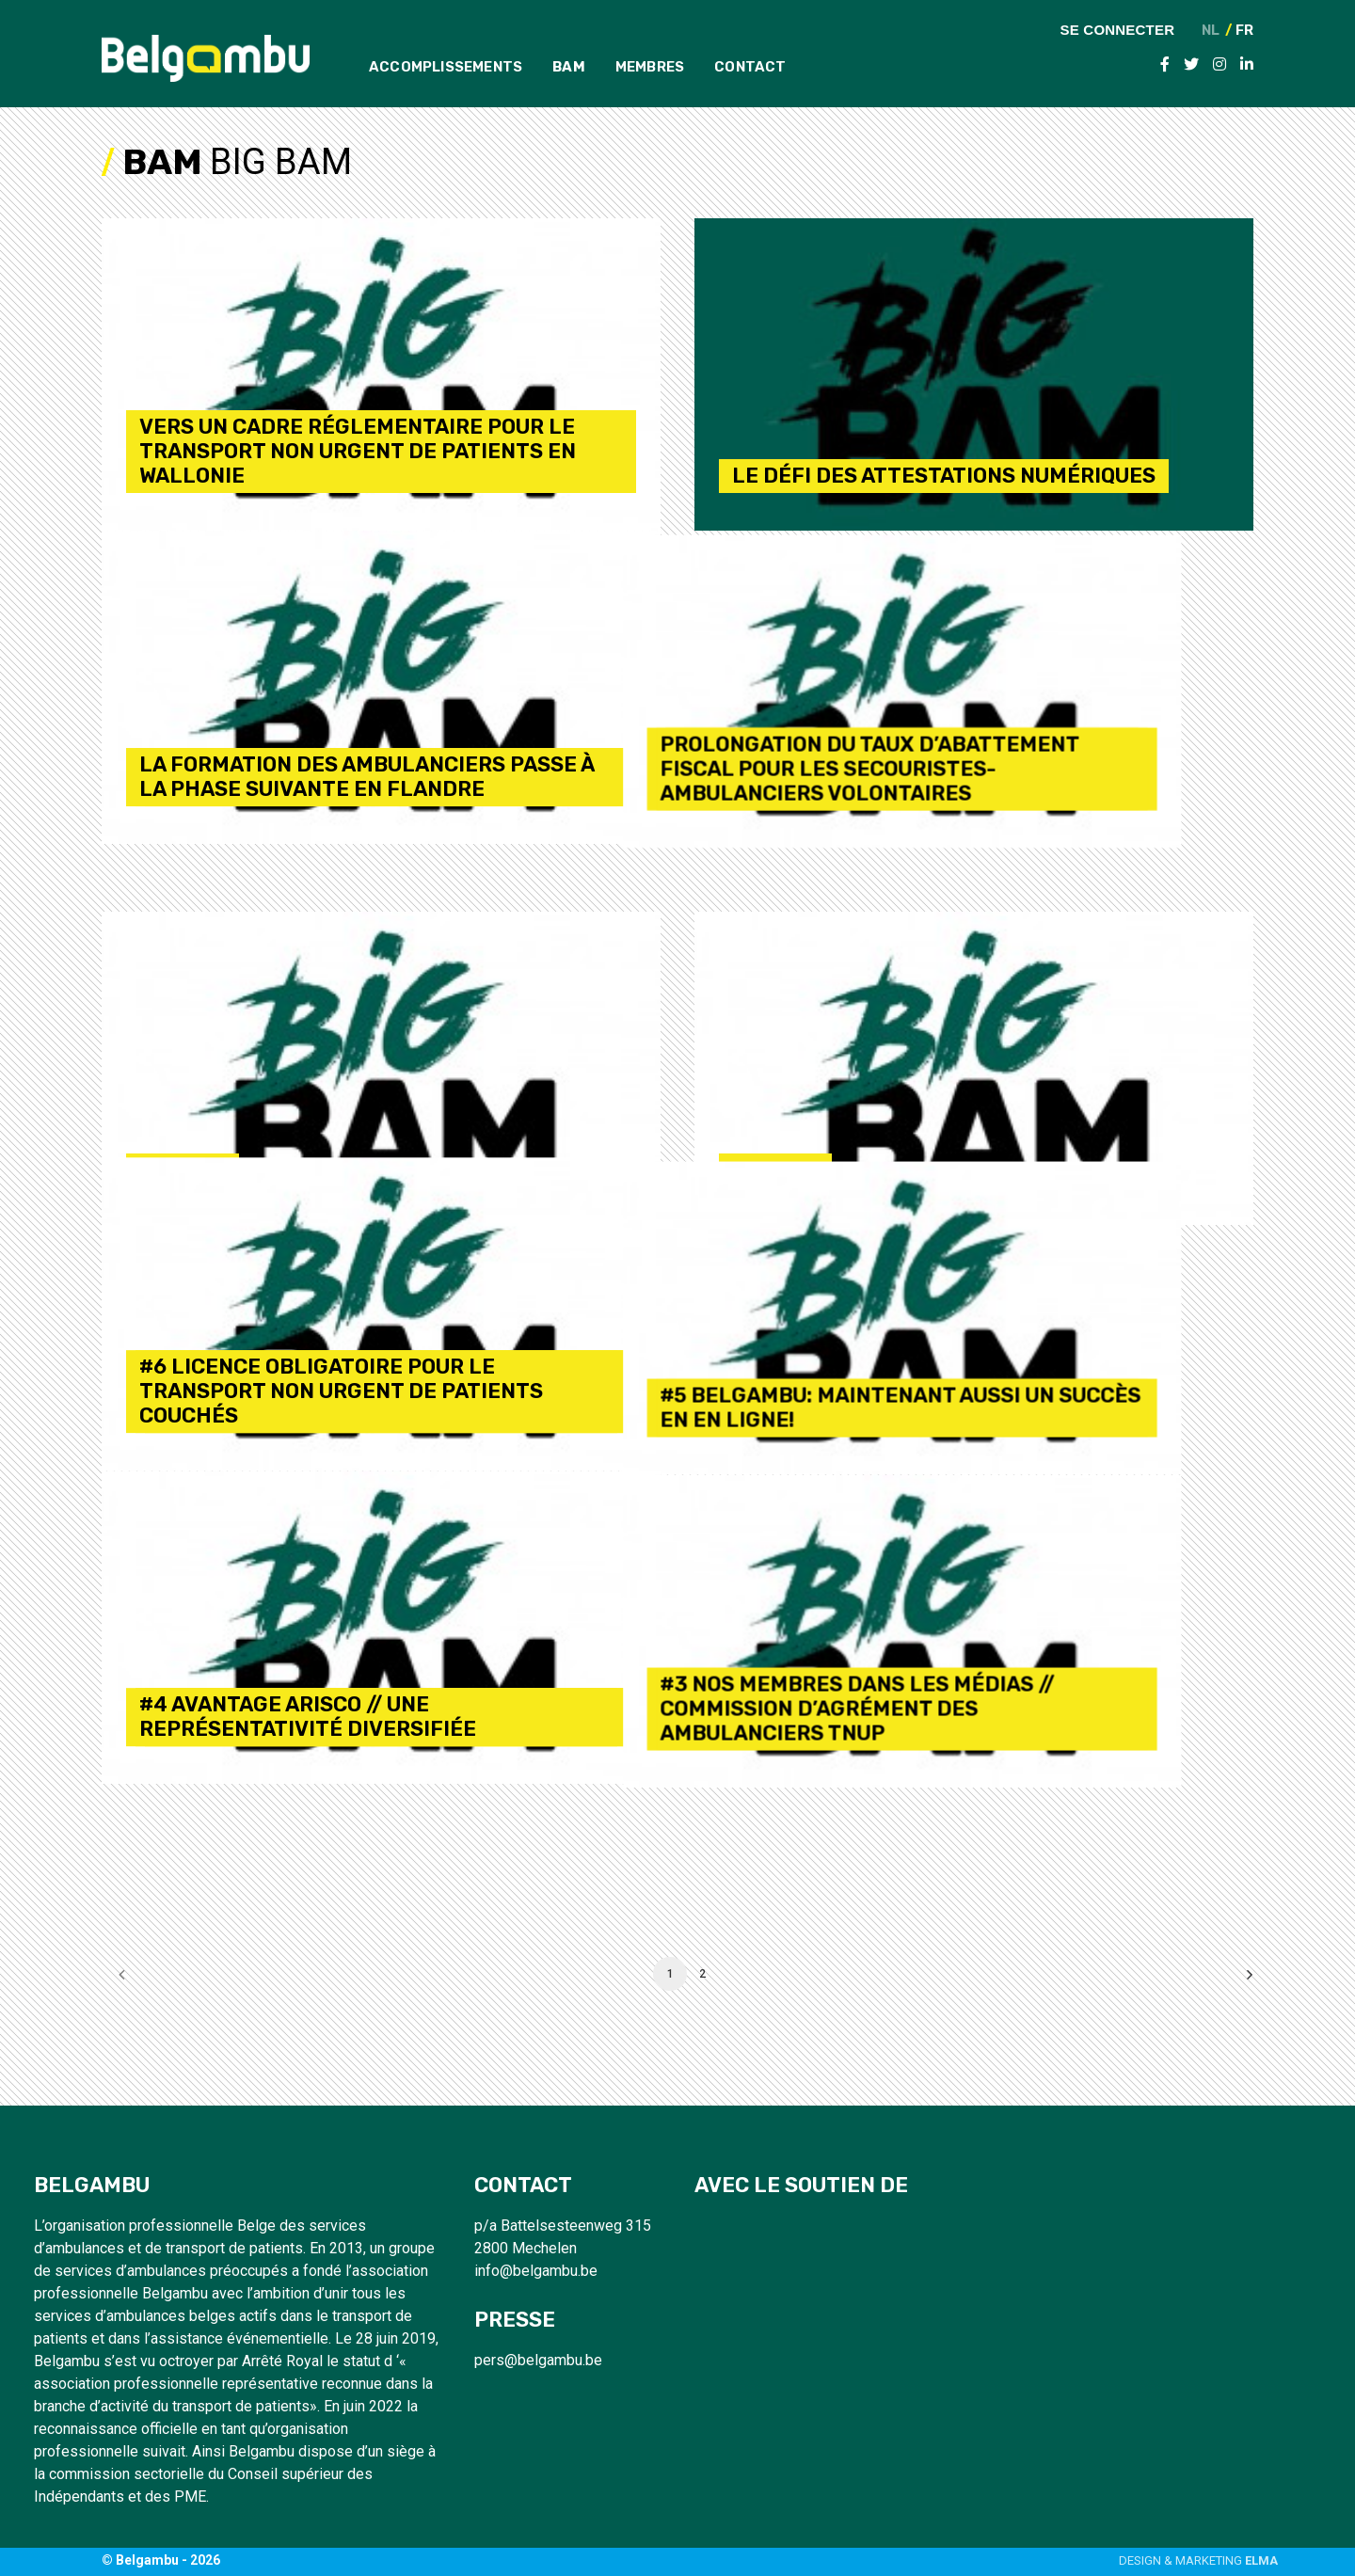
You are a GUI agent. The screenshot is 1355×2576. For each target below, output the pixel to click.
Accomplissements (445, 66)
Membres (649, 66)
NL (1211, 31)
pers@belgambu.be (538, 2360)
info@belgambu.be (536, 2271)
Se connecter (1117, 29)
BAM (568, 66)
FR (1244, 31)
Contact (750, 66)
